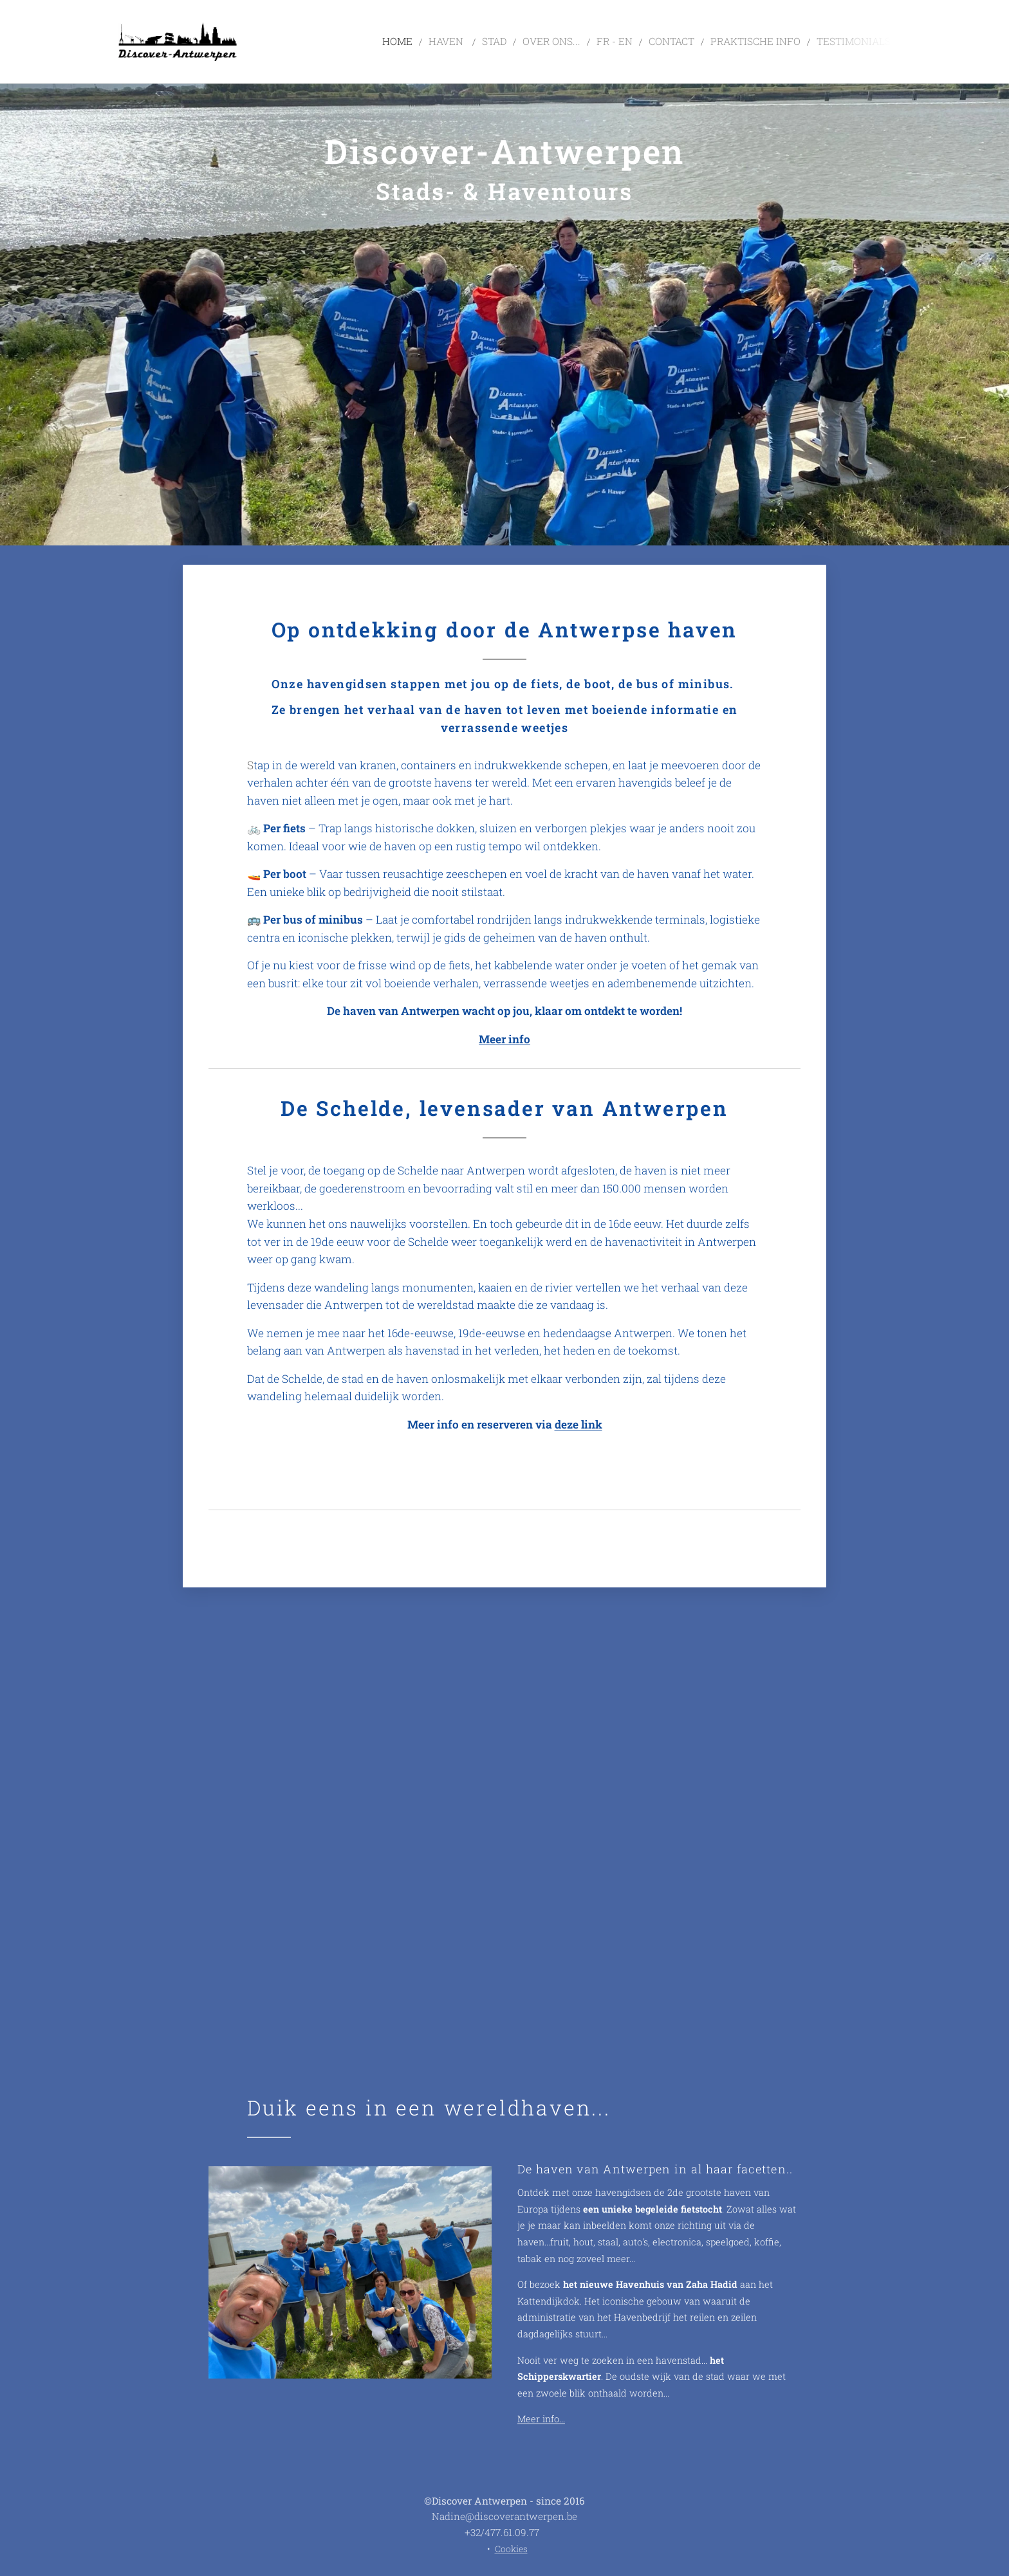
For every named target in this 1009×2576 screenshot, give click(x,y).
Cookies (511, 2549)
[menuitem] (440, 42)
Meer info (504, 1039)
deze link (578, 1423)
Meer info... (541, 2419)
